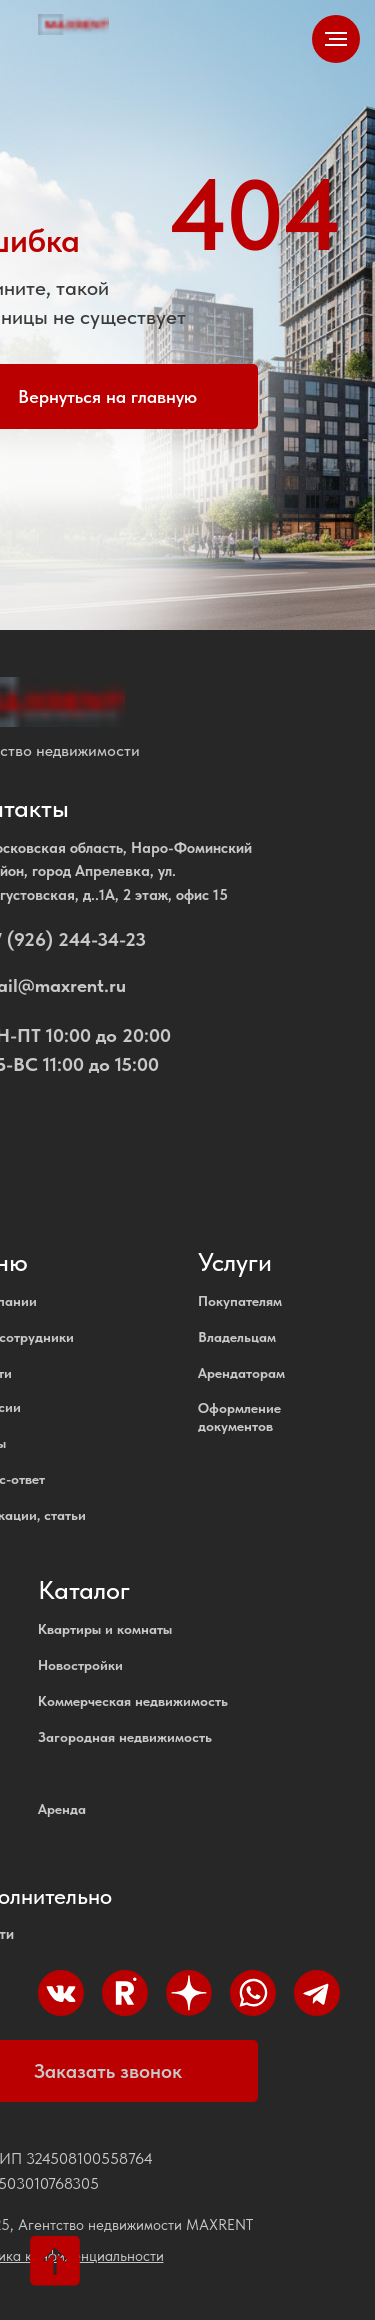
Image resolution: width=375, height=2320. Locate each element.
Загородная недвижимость (125, 1737)
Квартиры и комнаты (105, 1629)
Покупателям (240, 1301)
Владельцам (237, 1337)
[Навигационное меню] (336, 39)
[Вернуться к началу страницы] (55, 2261)
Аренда (62, 1809)
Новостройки (80, 1665)
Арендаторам (241, 1373)
